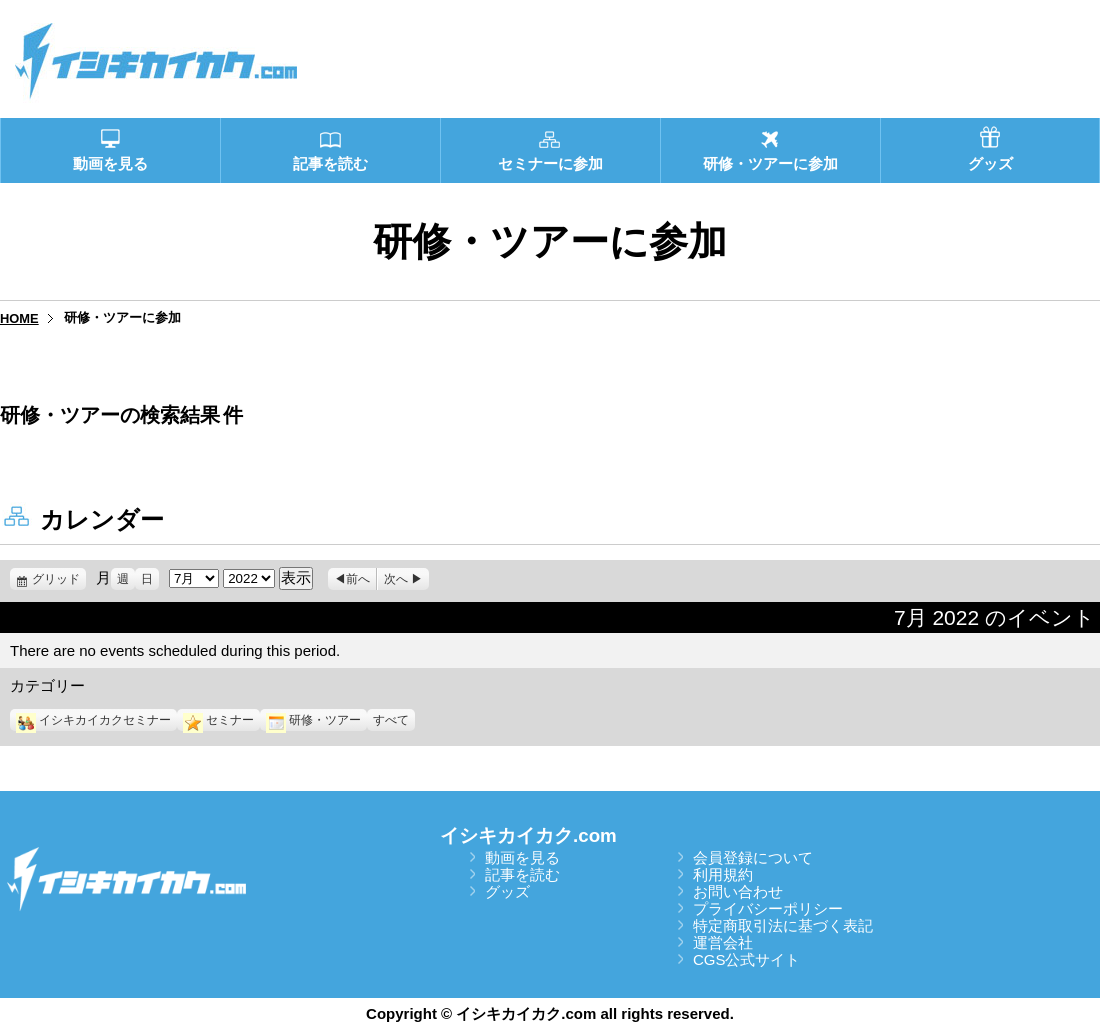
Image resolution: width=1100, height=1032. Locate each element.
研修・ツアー (313, 720)
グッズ (507, 891)
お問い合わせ (738, 891)
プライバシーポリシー (768, 908)
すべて (391, 720)
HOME (19, 318)
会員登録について (753, 857)
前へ (358, 579)
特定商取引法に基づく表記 (783, 925)
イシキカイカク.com (528, 835)
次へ (396, 579)
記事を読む (522, 874)
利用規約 (723, 874)
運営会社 (723, 942)
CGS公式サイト (747, 959)
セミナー (218, 720)
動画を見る (522, 857)
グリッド (59, 579)
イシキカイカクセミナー (93, 720)
